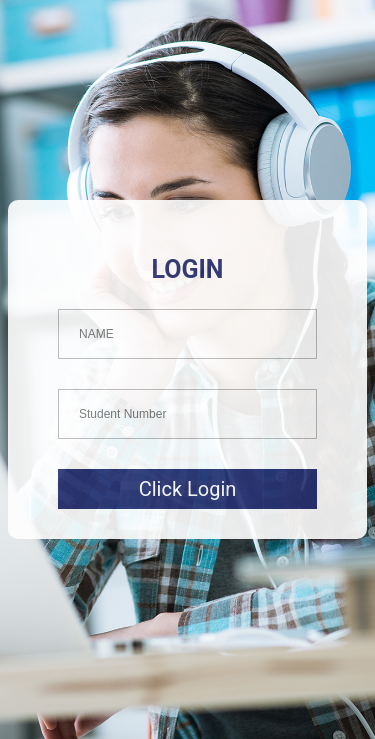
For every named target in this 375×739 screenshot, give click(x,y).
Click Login (188, 489)
